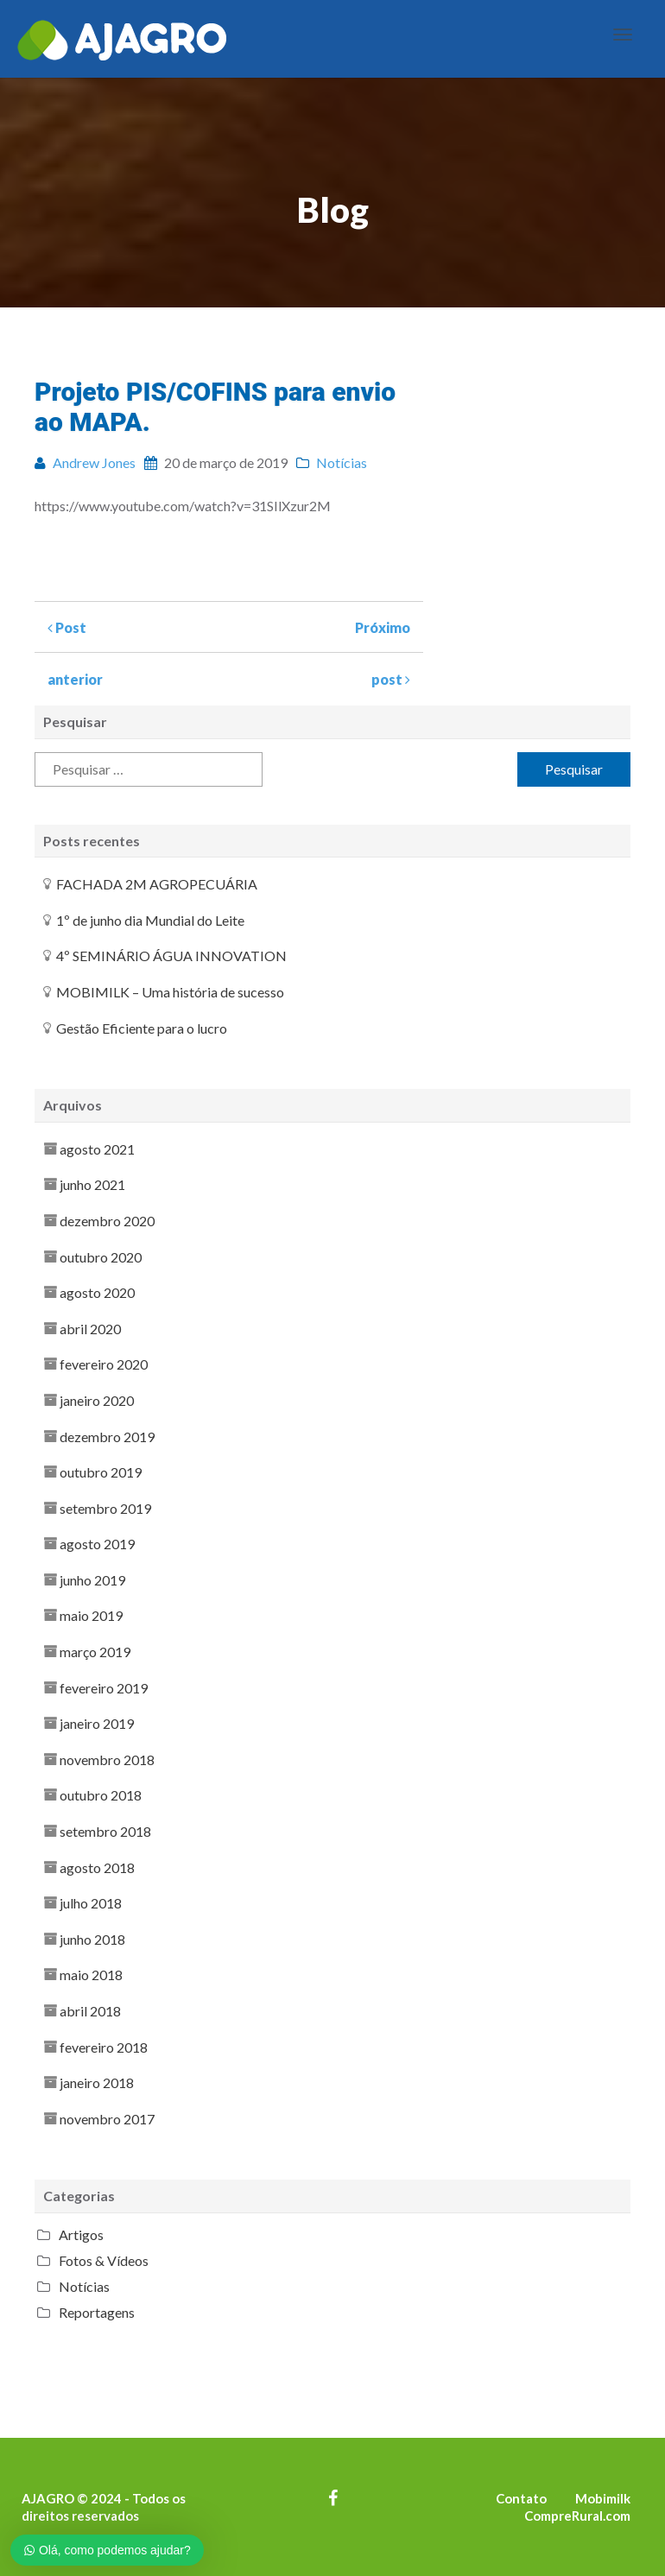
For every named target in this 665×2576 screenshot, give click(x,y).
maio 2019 (91, 1615)
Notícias (84, 2286)
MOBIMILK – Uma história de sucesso (170, 992)
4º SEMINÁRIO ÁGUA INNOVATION (171, 955)
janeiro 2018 (97, 2082)
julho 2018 (91, 1903)
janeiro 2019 (97, 1723)
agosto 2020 (97, 1292)
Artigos (81, 2234)
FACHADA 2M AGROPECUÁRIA (156, 884)
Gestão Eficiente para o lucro (141, 1028)
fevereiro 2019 (104, 1688)
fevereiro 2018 (104, 2047)
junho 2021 (92, 1184)
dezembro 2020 (107, 1220)
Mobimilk (602, 2498)
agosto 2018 (97, 1867)
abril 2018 (90, 2011)
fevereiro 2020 (104, 1364)
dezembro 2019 (107, 1436)
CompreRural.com (577, 2515)
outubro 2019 (101, 1472)
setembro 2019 (105, 1508)
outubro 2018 (101, 1795)
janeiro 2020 (97, 1400)
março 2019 (95, 1651)
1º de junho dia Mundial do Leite (150, 920)
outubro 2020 (101, 1257)
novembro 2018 (107, 1759)
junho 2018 (92, 1939)
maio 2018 (91, 1974)
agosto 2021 (97, 1149)
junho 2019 (92, 1580)
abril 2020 (90, 1328)
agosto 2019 (97, 1543)
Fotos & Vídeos (104, 2260)
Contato (521, 2498)
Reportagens (97, 2312)
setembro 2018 (105, 1831)
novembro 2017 (107, 2119)
